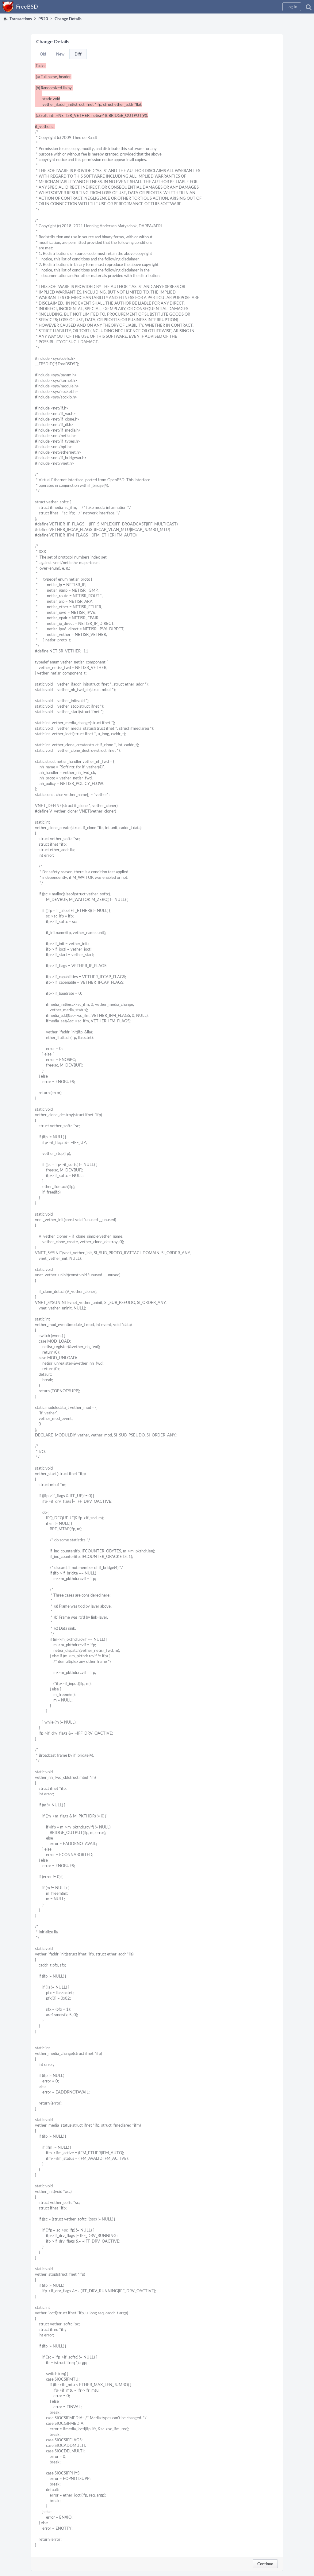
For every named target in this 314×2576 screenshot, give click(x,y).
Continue (265, 2563)
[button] (291, 6)
